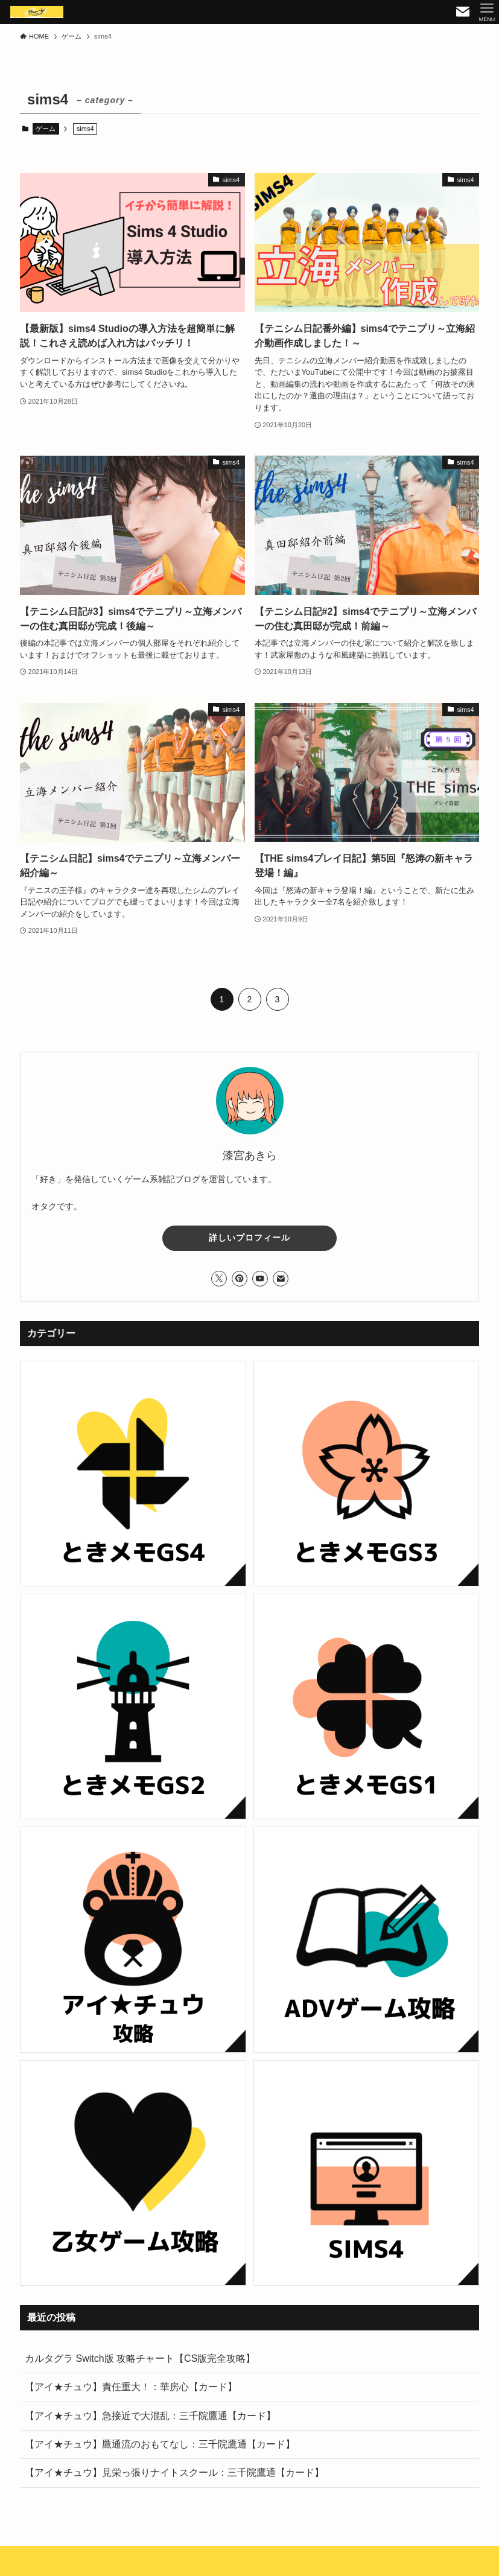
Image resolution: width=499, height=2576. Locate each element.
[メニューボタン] (487, 12)
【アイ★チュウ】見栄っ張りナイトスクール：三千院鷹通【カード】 (174, 2472)
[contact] (280, 1278)
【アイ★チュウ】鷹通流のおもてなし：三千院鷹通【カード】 (160, 2444)
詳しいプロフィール (249, 1237)
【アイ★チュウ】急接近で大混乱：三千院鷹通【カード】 (150, 2416)
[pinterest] (239, 1278)
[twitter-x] (219, 1278)
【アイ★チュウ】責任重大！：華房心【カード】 (131, 2387)
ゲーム (46, 128)
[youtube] (260, 1278)
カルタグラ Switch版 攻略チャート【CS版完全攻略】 (140, 2358)
